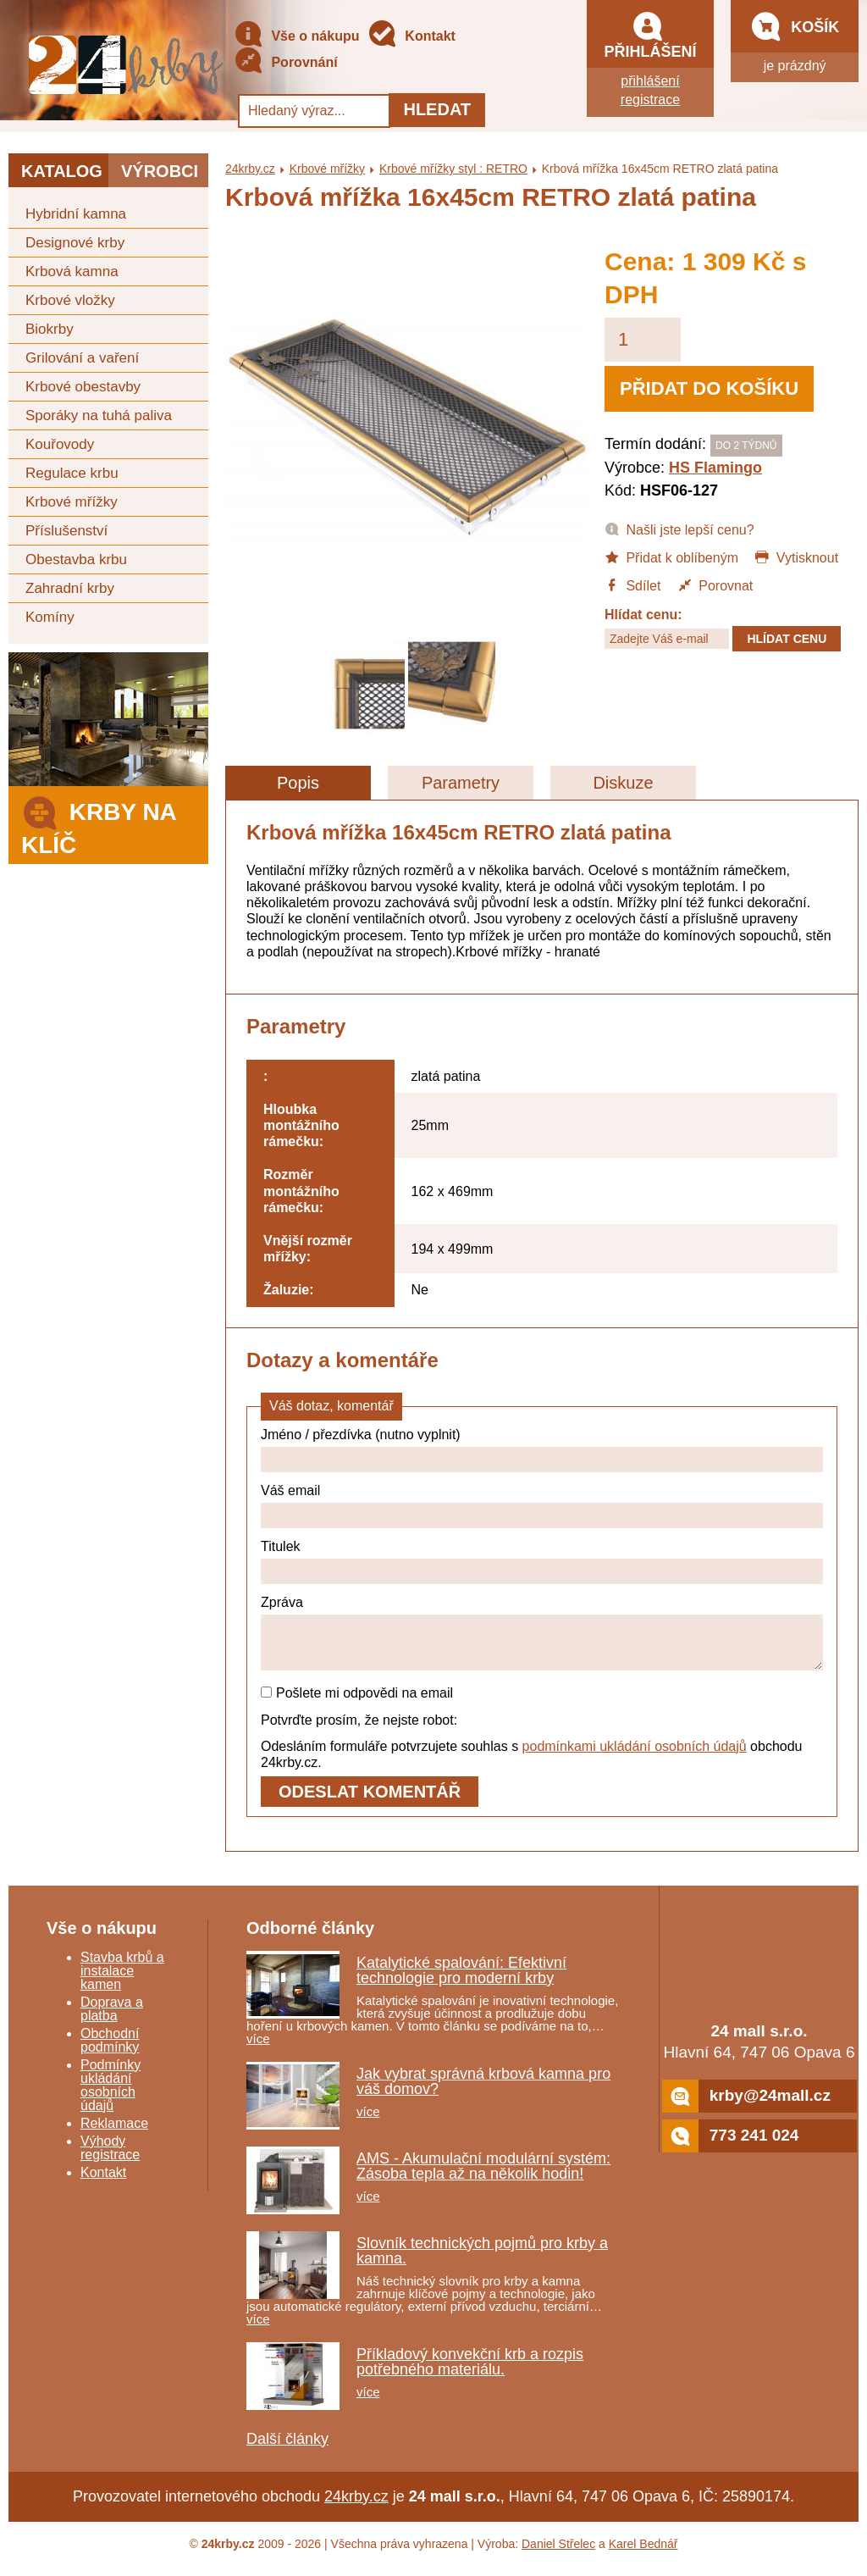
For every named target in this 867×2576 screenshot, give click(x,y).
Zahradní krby (69, 588)
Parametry (461, 782)
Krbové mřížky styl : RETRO (453, 168)
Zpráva (282, 1602)
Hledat (437, 109)
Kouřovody (59, 444)
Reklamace (114, 2133)
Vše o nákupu (296, 37)
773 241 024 (730, 2146)
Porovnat (715, 584)
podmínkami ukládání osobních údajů (634, 1756)
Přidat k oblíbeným (671, 556)
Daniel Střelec (558, 2554)
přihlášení (650, 81)
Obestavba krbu (76, 559)
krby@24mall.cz (746, 2106)
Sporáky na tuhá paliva (98, 415)
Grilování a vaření (82, 358)
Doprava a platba (111, 2019)
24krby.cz (250, 168)
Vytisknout (796, 556)
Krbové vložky (70, 300)
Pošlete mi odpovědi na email (357, 1703)
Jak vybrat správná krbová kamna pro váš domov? (483, 2091)
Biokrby (49, 329)
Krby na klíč (98, 823)
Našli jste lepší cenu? (679, 528)
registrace (650, 99)
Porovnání (286, 63)
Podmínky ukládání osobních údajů (110, 2095)
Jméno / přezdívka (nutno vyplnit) (361, 1434)
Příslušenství (66, 531)
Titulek (281, 1546)
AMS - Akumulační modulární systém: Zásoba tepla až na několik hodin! (483, 2176)
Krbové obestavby (83, 387)
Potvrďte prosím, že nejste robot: (359, 1730)
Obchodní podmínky (109, 2050)
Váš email (290, 1490)
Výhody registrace (110, 2158)
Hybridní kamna (75, 214)
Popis (298, 782)
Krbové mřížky (71, 502)
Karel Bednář (643, 2554)
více (258, 2048)
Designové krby (74, 243)
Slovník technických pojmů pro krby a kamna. (482, 2261)
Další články (287, 2448)
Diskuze (623, 782)
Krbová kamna (72, 271)
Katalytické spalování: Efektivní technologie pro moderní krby (461, 1980)
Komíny (50, 617)
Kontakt (411, 37)
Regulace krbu (72, 473)
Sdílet (632, 584)
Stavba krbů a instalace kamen (122, 1981)
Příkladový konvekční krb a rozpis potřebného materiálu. (469, 2372)
